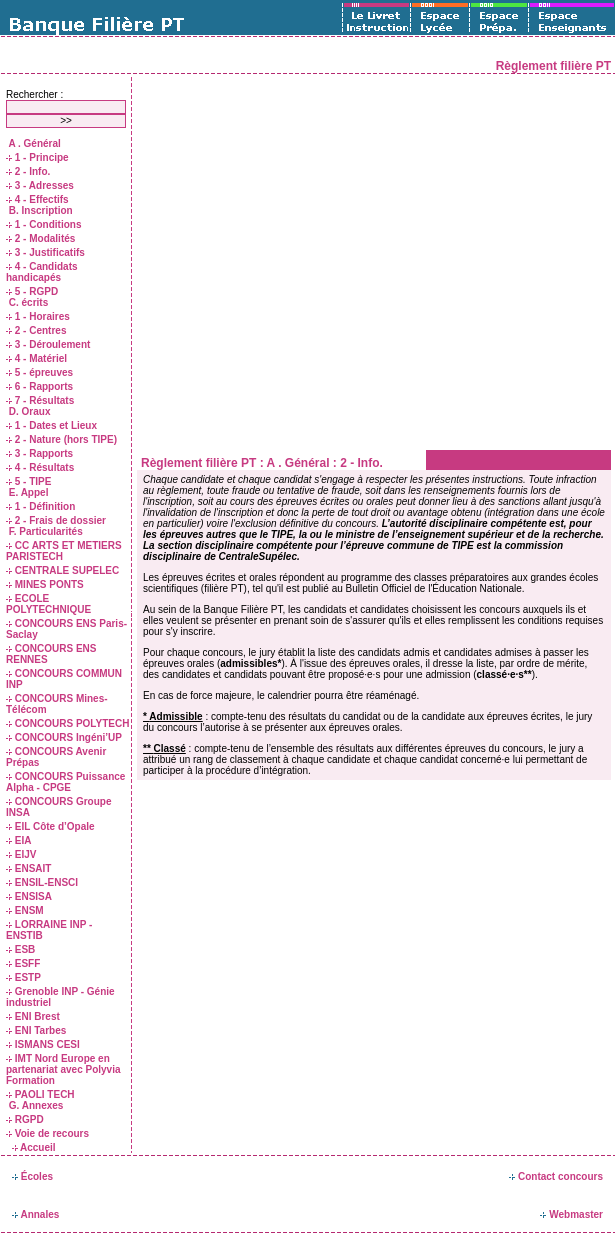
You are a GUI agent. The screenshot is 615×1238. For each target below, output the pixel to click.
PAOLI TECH (40, 1094)
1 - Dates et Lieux (51, 425)
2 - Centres (36, 330)
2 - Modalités (40, 238)
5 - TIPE (28, 481)
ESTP (23, 977)
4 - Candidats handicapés (42, 272)
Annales (35, 1214)
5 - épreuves (39, 372)
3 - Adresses (40, 185)
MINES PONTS (45, 584)
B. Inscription (39, 210)
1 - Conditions (43, 224)
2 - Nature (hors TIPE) (61, 439)
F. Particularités (44, 531)
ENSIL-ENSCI (42, 882)
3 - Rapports (39, 453)
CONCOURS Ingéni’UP (64, 737)
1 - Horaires (38, 316)
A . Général (33, 143)
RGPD (25, 1119)
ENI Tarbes (36, 1030)
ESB (20, 949)
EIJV (21, 854)
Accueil (34, 1147)
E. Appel (27, 492)
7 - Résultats (40, 400)
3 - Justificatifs (45, 252)
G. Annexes (34, 1105)
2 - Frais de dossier (56, 520)
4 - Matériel (36, 358)
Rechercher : (34, 94)
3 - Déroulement (48, 344)
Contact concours (556, 1176)
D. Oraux (28, 411)
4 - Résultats (40, 467)
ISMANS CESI (43, 1044)
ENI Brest (33, 1016)
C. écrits (27, 302)
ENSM (25, 910)
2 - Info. (28, 171)
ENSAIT (28, 868)
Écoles (32, 1176)
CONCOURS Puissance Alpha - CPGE (65, 782)
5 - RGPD (32, 291)
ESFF (23, 963)
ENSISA (29, 896)
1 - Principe (37, 157)
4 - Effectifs (37, 199)
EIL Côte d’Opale (50, 826)
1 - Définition (40, 506)
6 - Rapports (39, 386)
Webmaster (571, 1214)
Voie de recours (47, 1133)
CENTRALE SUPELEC (62, 570)
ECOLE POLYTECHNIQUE (48, 604)
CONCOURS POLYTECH (67, 723)
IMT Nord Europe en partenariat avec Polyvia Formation (63, 1069)
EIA (18, 840)
